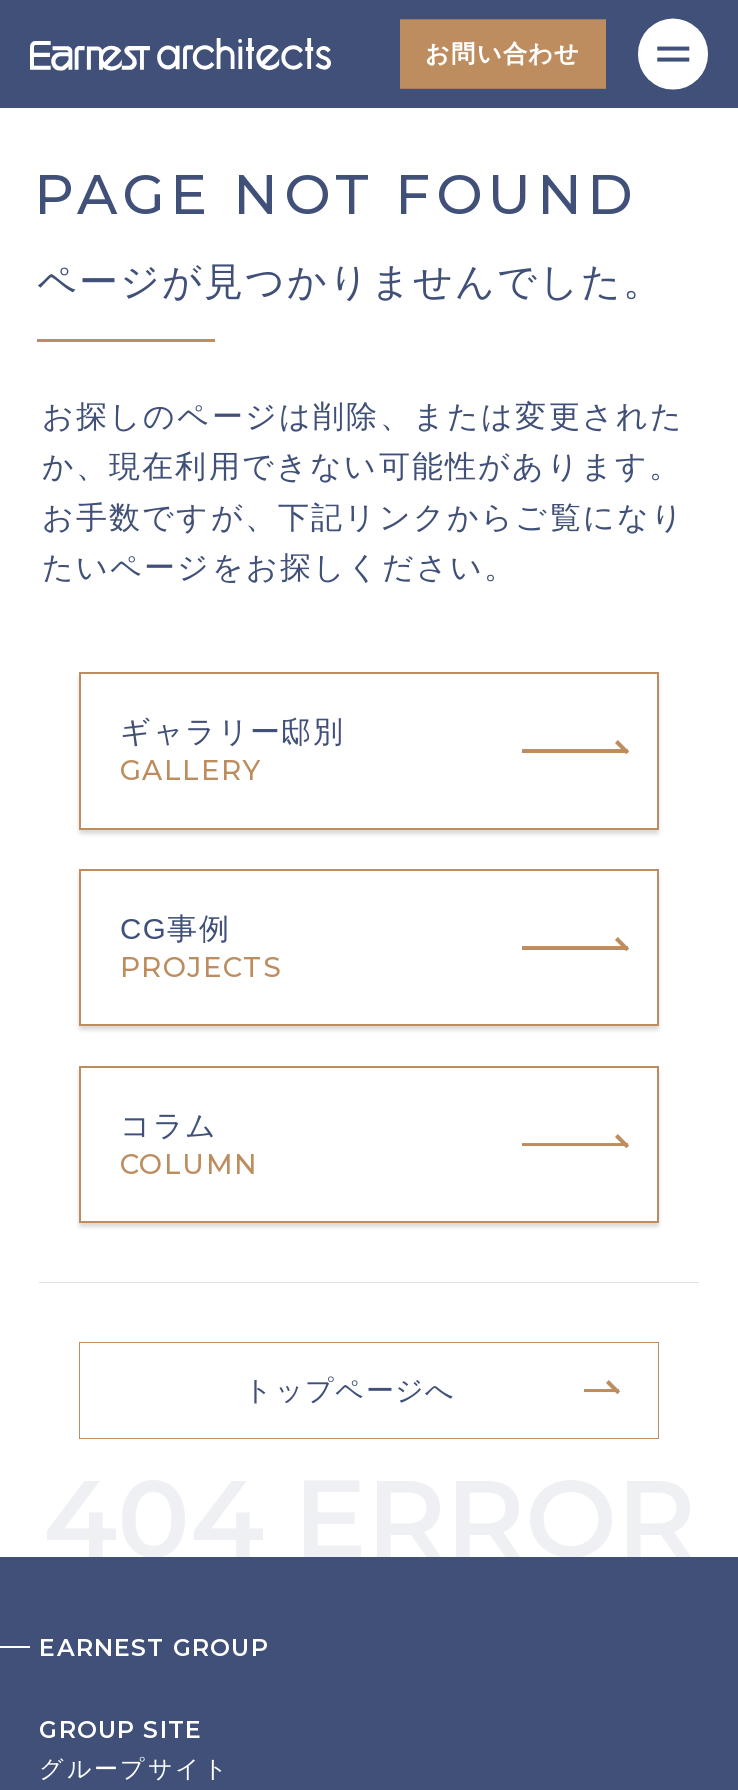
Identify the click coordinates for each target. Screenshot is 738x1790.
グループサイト (368, 1749)
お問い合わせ (502, 54)
